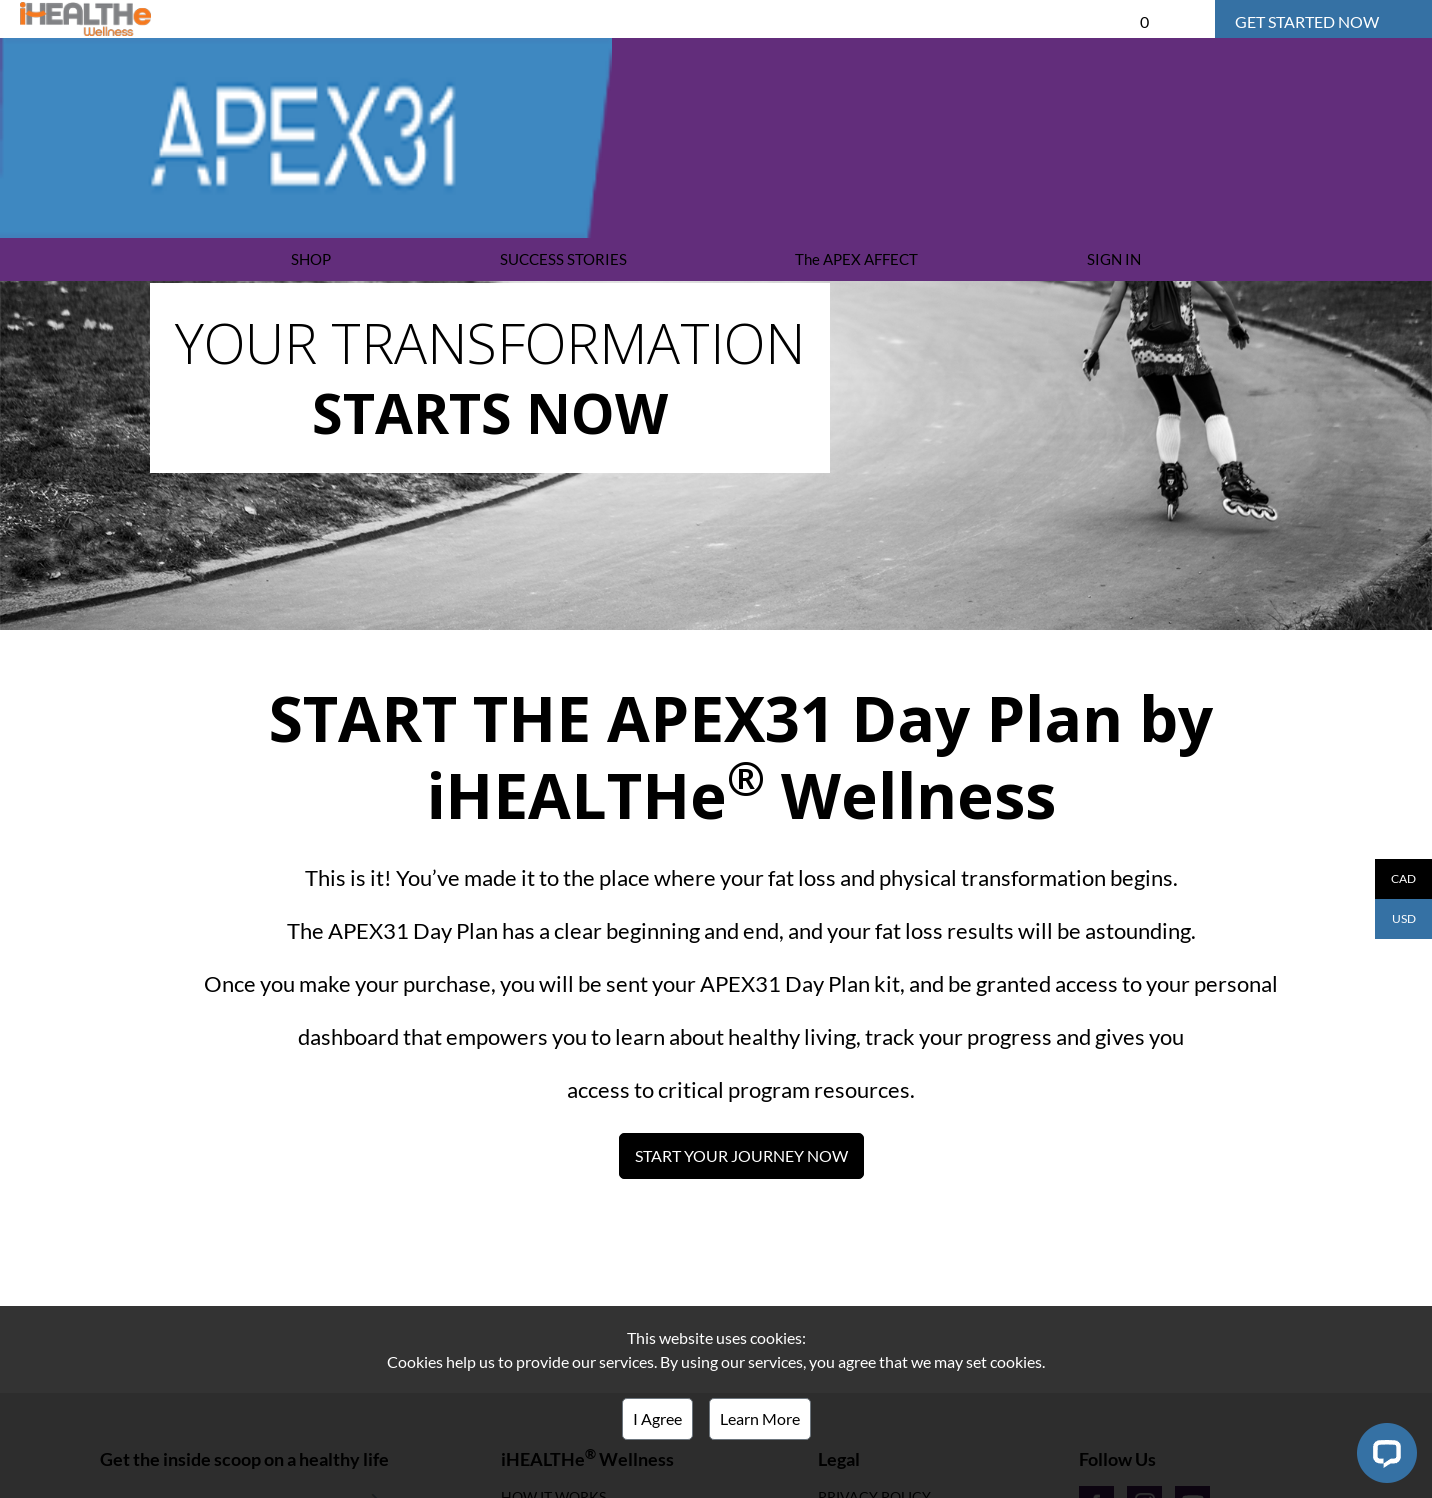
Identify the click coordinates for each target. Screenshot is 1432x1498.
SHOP (311, 259)
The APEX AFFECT (856, 259)
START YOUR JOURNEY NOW (741, 1155)
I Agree (657, 1418)
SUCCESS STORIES (563, 259)
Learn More (760, 1418)
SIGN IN (1114, 259)
